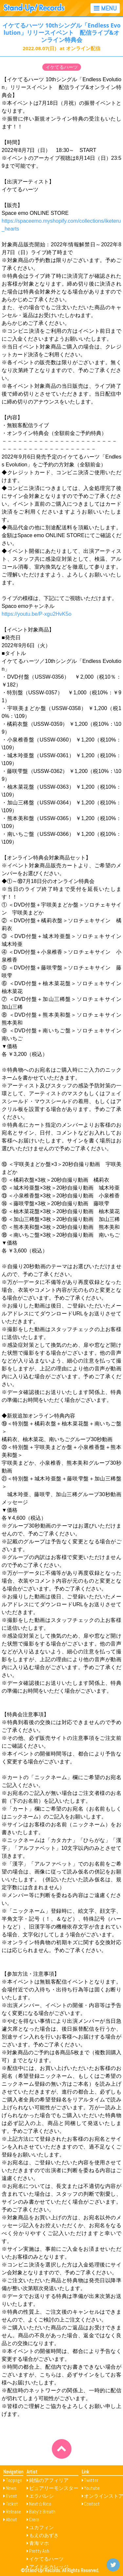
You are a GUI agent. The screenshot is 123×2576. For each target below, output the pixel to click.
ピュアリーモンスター (53, 2488)
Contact (92, 2504)
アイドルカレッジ (49, 2567)
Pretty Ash (39, 2551)
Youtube (92, 2488)
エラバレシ (41, 2496)
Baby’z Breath (42, 2512)
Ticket (12, 2504)
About (11, 2519)
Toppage (14, 2480)
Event (11, 2496)
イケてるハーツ (62, 67)
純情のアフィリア (49, 2480)
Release (13, 2512)
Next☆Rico (40, 2504)
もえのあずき (44, 2535)
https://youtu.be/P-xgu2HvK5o (37, 614)
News (11, 2488)
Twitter (91, 2480)
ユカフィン (41, 2527)
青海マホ (39, 2543)
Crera (34, 2519)
